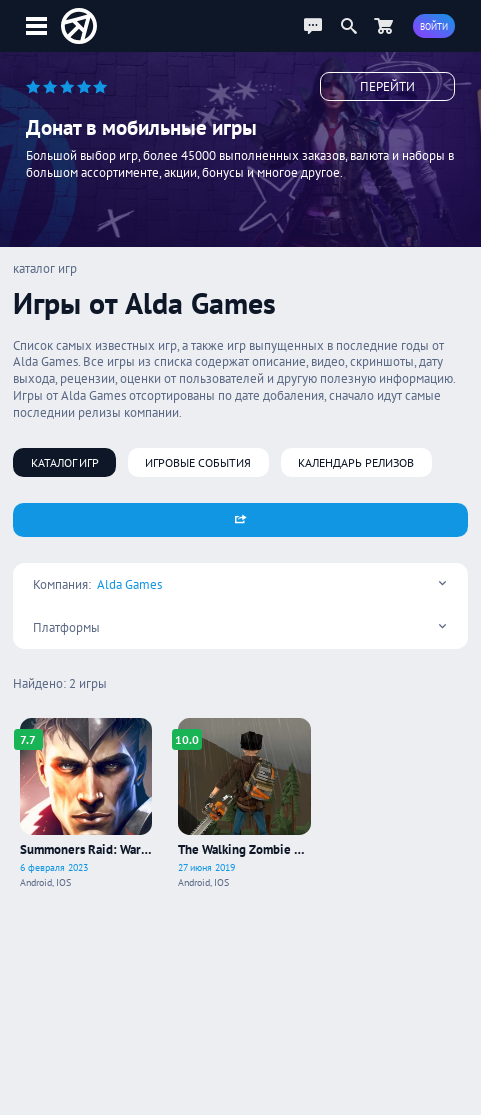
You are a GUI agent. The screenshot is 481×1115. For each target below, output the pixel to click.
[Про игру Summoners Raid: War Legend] (86, 803)
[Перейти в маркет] (383, 26)
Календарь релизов (356, 462)
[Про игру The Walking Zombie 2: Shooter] (244, 803)
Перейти (387, 86)
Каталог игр (65, 462)
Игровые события (198, 462)
